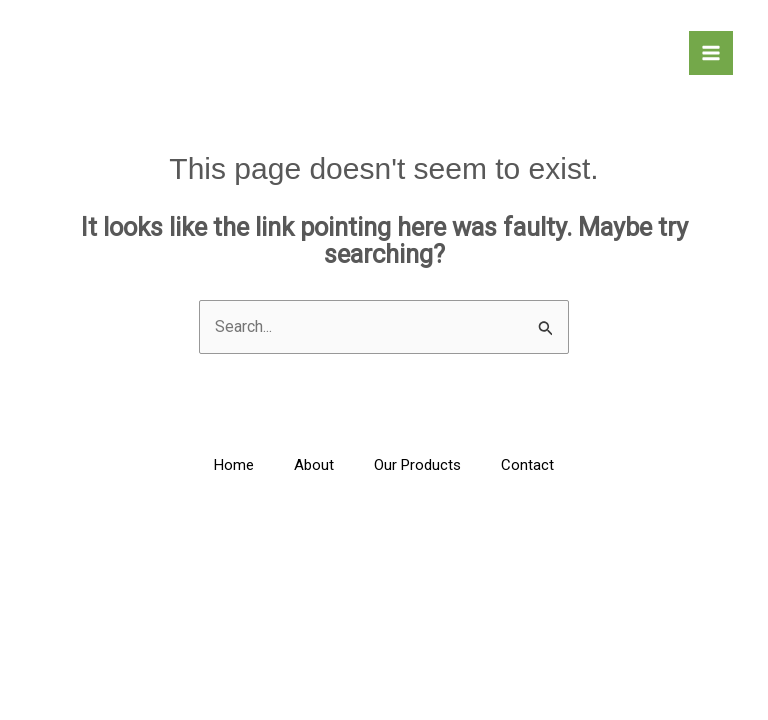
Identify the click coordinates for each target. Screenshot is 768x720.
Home (234, 465)
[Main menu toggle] (711, 53)
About (314, 465)
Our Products (417, 465)
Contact (527, 465)
